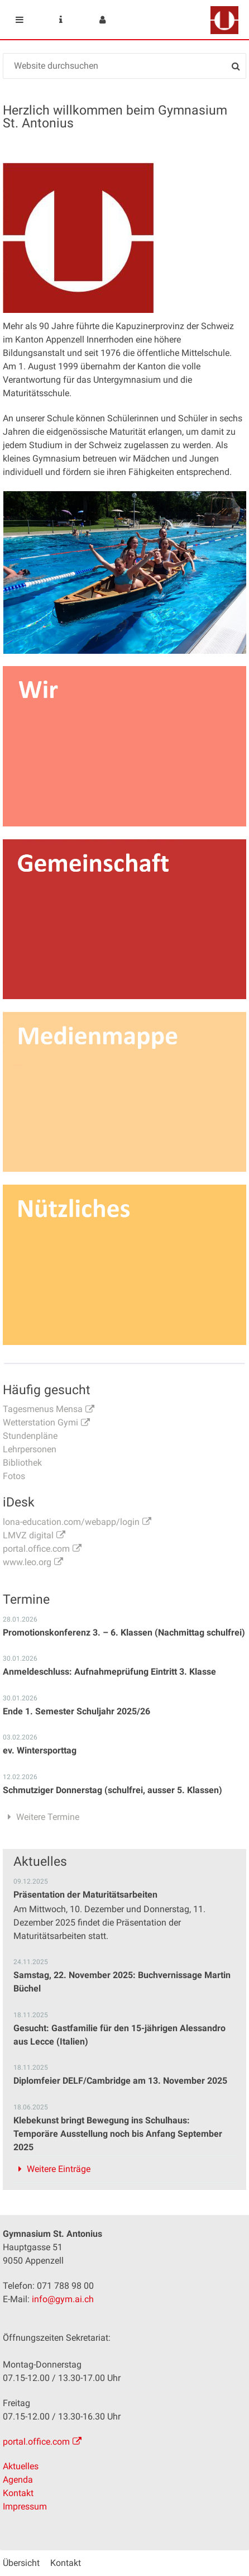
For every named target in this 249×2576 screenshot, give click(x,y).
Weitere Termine (47, 1817)
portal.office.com (36, 1548)
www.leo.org (27, 1562)
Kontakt (18, 2493)
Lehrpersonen (29, 1449)
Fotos (14, 1476)
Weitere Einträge (58, 2169)
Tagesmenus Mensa (43, 1409)
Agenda (18, 2479)
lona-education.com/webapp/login (71, 1522)
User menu (102, 19)
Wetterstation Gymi (40, 1422)
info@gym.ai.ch (63, 2299)
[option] (125, 572)
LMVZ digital (28, 1535)
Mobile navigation (19, 19)
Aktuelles (21, 2466)
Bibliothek (22, 1462)
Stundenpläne (30, 1435)
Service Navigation (60, 19)
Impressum (25, 2506)
